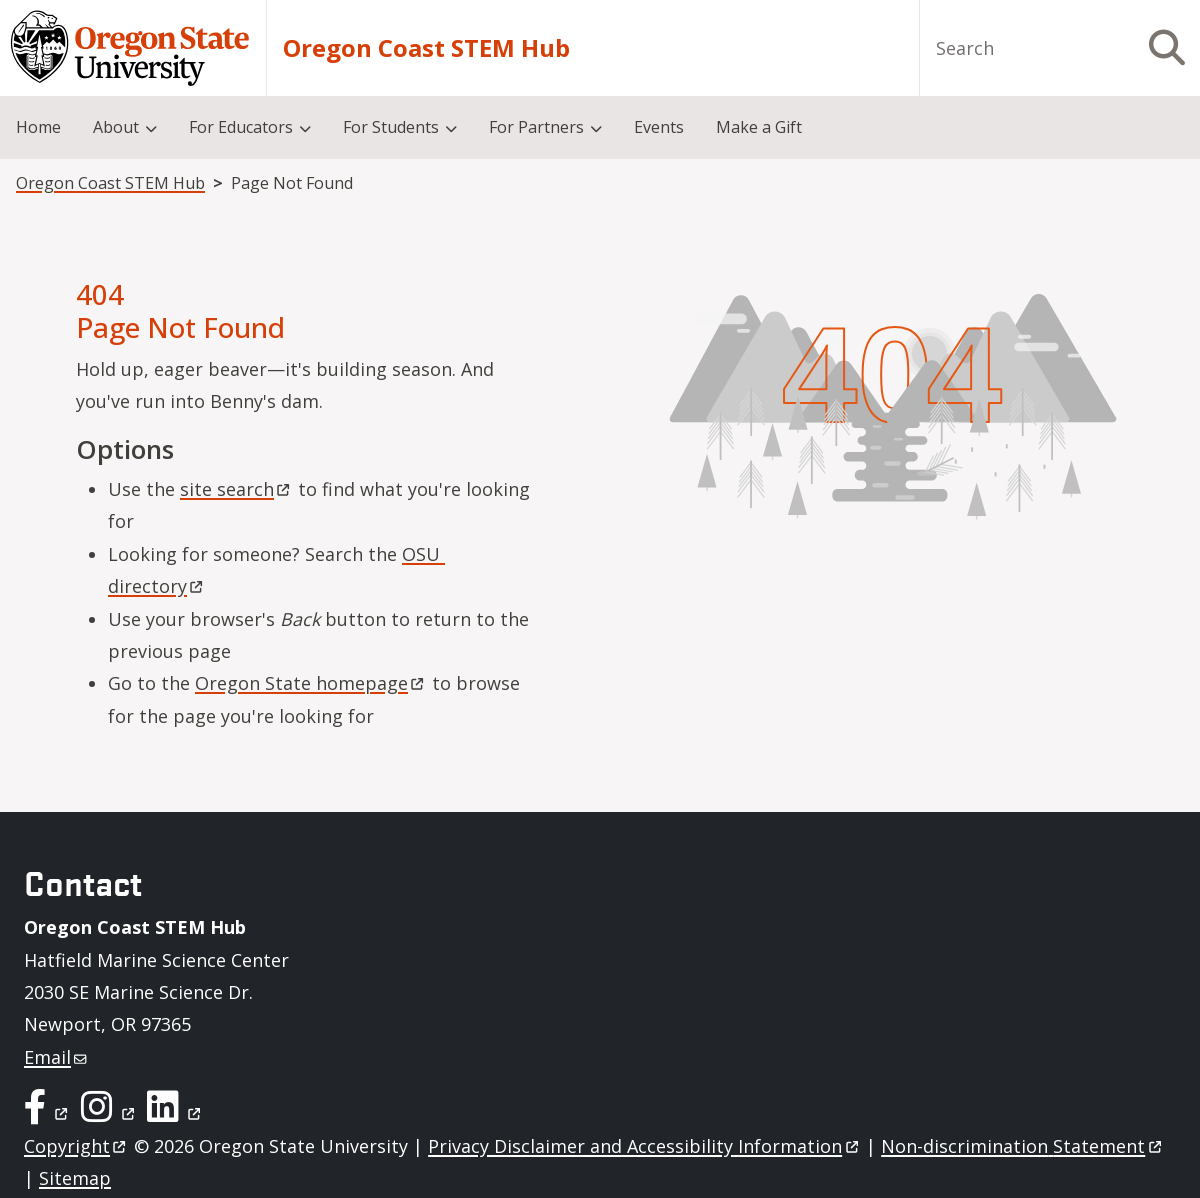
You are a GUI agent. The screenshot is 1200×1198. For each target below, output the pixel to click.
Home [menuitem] (38, 127)
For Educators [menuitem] (241, 127)
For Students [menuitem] (391, 127)
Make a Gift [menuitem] (759, 127)
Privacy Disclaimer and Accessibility (644, 1146)
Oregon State (311, 683)
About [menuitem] (116, 127)
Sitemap (75, 1178)
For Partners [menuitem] (536, 127)
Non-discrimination (1022, 1146)
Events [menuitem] (659, 127)
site (236, 489)
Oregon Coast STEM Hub (426, 48)
